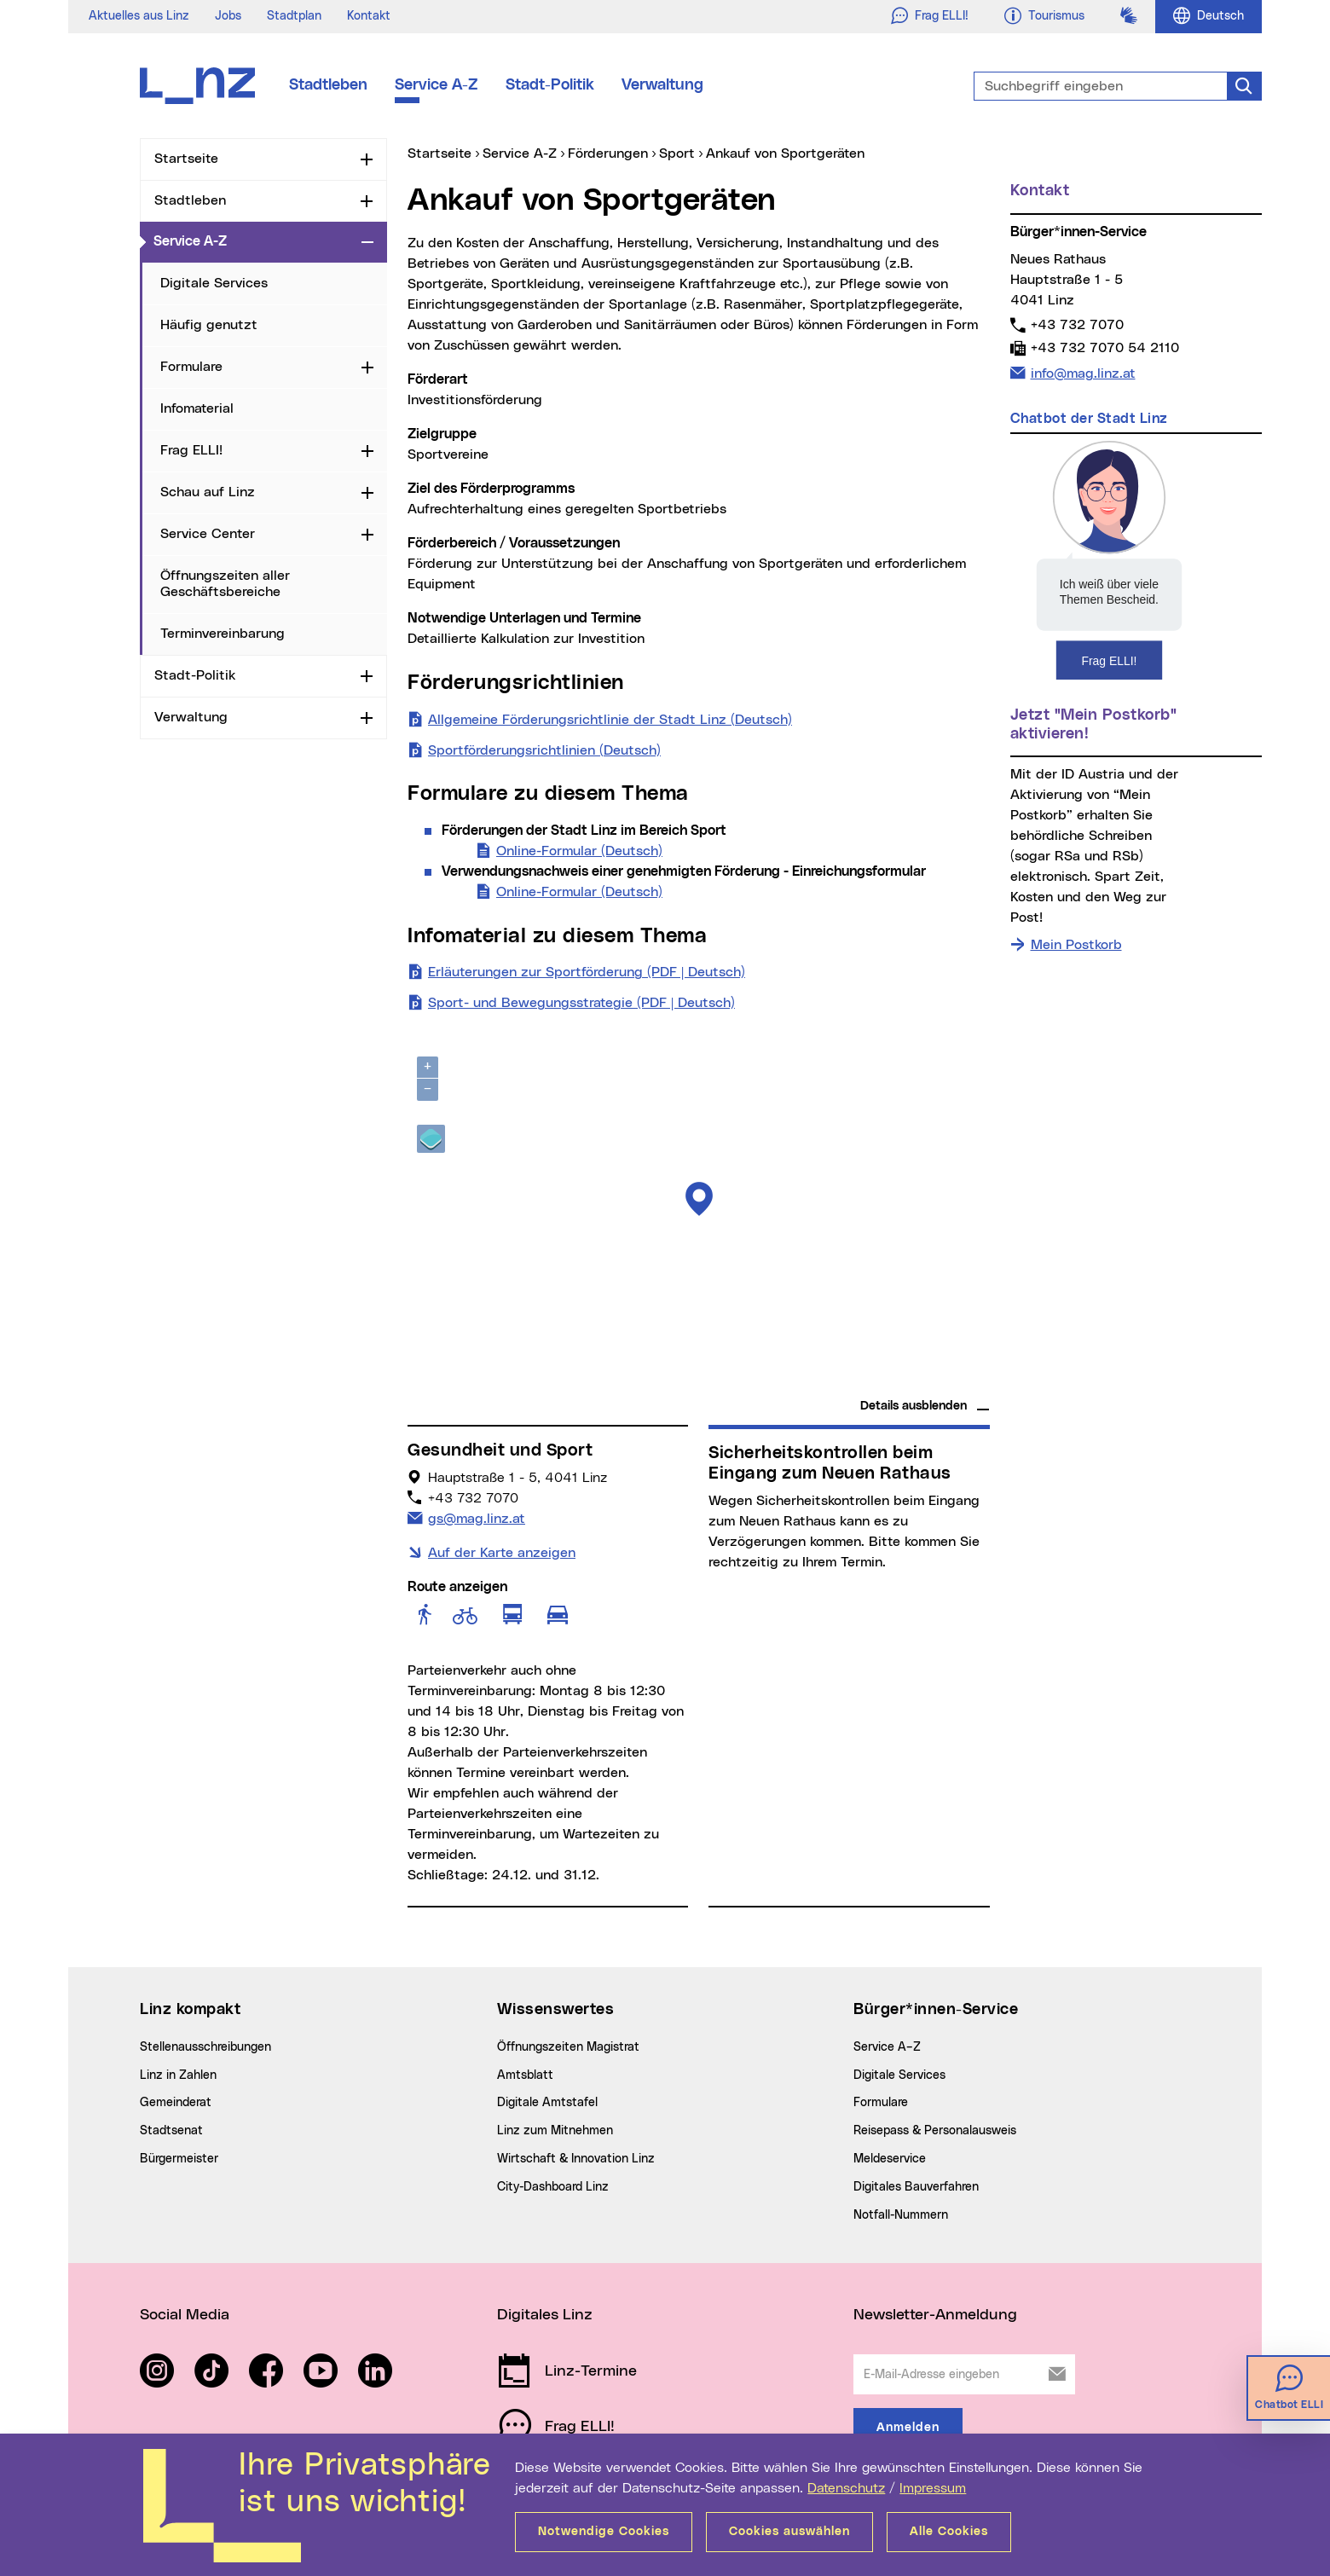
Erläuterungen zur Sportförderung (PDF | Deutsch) (586, 970)
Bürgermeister (179, 2159)
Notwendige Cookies (603, 2532)
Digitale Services (214, 283)
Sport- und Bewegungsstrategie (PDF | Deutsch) (581, 1001)
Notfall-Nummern (900, 2215)
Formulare (191, 366)
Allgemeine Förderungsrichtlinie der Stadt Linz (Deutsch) (610, 717)
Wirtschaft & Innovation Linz (576, 2159)
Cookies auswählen (789, 2532)
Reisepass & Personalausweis (934, 2131)
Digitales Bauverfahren (916, 2187)
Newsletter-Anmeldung (935, 2315)
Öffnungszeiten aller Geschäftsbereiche (225, 584)
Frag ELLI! (191, 450)
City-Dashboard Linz (553, 2187)
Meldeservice (889, 2159)
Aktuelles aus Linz (139, 16)
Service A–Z (887, 2047)
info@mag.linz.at (1083, 371)
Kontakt (368, 16)
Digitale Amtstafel (547, 2103)
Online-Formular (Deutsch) (579, 849)
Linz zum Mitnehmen (555, 2131)
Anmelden (908, 2428)
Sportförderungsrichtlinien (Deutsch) (544, 748)
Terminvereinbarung (222, 633)
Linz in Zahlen (178, 2075)
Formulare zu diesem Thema (548, 794)
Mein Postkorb (1076, 945)
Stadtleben (328, 85)
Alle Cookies (949, 2532)
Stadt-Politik (550, 85)
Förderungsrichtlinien (516, 683)
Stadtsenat (171, 2131)
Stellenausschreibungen (205, 2047)
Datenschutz (846, 2488)
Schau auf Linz (207, 492)
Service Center (207, 534)
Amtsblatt (525, 2075)
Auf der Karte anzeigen (501, 1553)
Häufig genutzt (208, 325)
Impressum (932, 2488)
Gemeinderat (175, 2103)
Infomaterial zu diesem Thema (557, 936)
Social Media (184, 2315)
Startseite (186, 158)
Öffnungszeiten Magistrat (568, 2047)
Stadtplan (294, 16)
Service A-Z (436, 85)
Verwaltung (662, 85)
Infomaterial (197, 408)
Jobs (228, 16)
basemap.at (957, 1381)
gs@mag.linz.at (476, 1516)
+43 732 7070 (1077, 324)
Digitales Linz (545, 2315)
